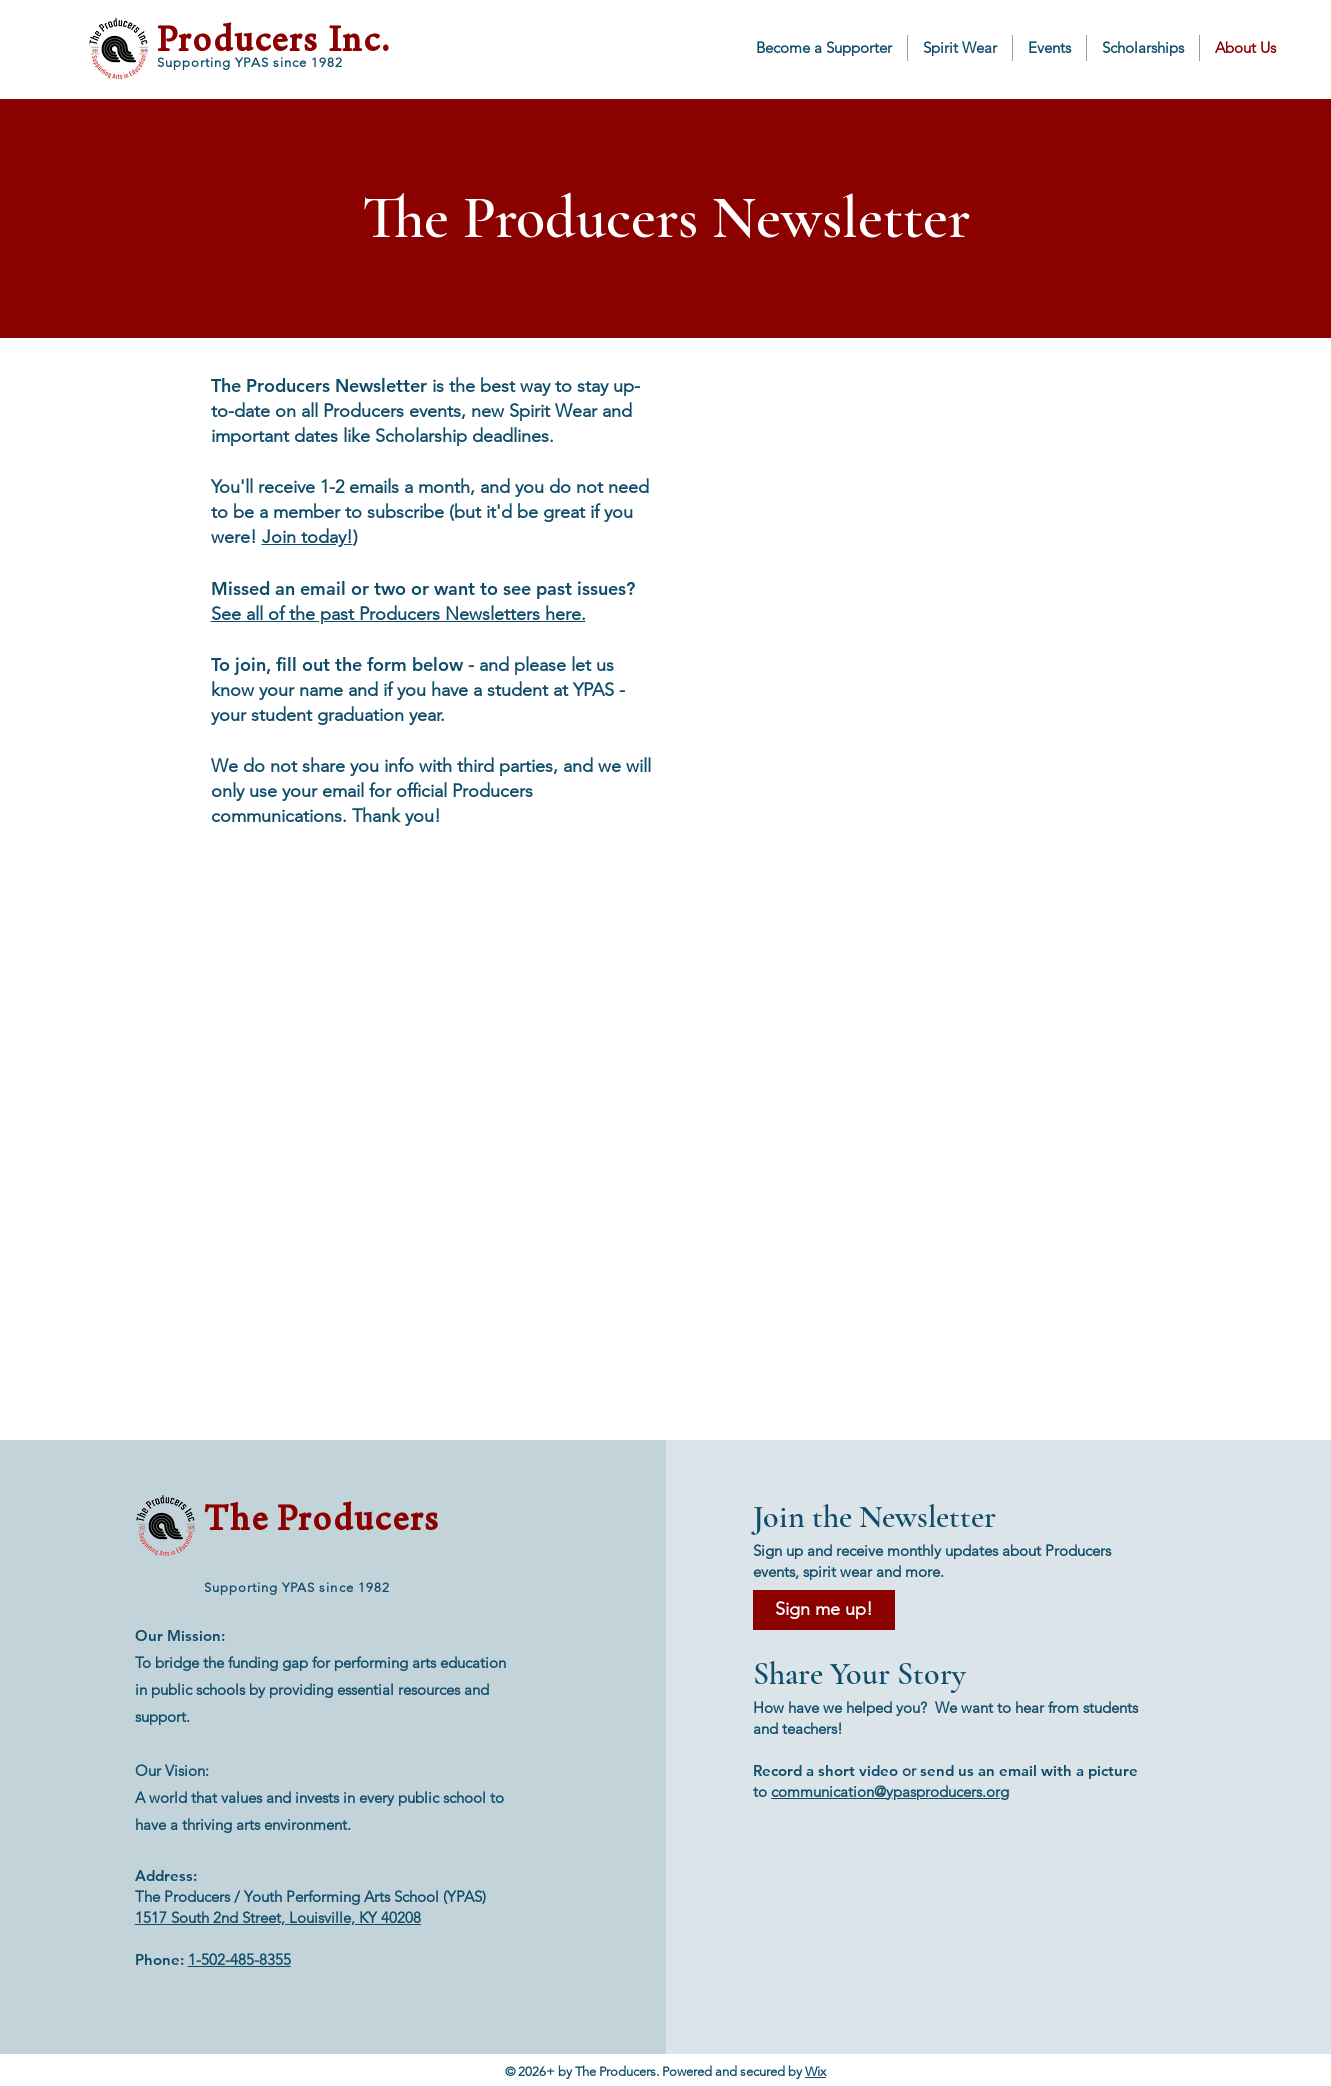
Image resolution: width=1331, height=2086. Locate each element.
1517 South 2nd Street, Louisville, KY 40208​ (278, 1917)
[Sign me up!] (824, 1610)
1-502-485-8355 (239, 1959)
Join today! (307, 537)
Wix (815, 2071)
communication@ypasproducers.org (890, 1791)
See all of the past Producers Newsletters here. (398, 614)
